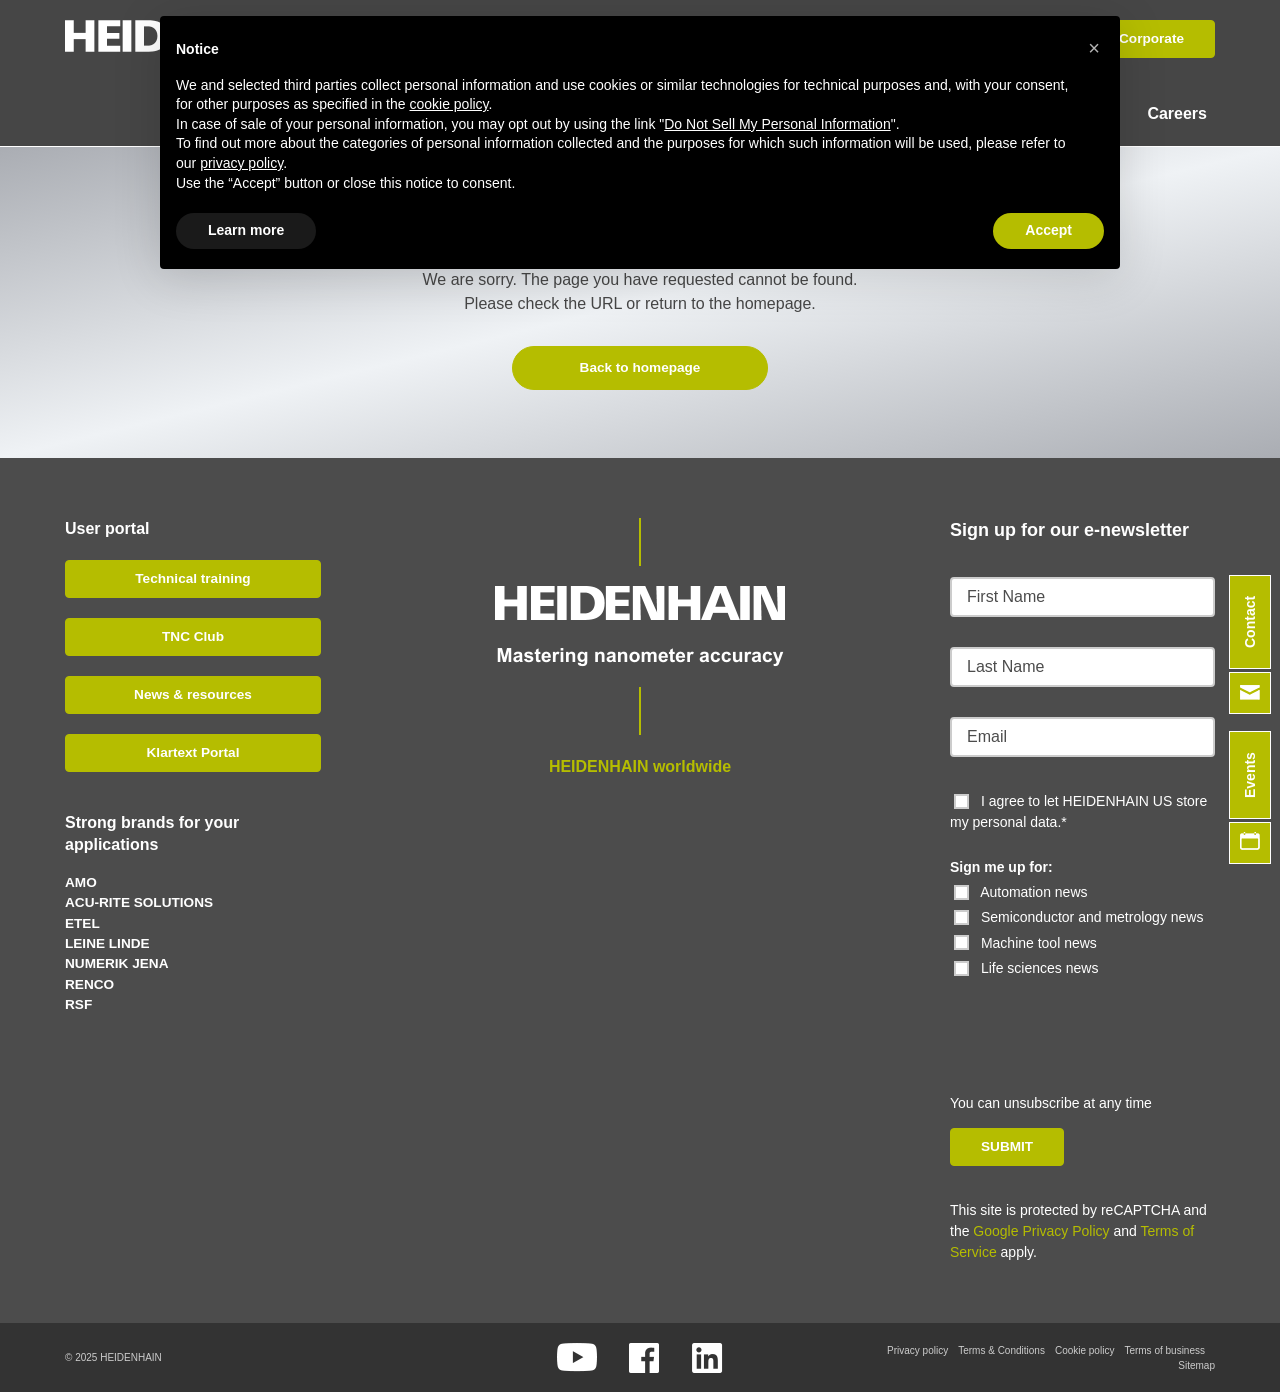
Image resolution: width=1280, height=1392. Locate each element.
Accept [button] (1048, 230)
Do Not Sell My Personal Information (777, 124)
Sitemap (1196, 1364)
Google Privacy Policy (1041, 1230)
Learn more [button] (246, 230)
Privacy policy (917, 1349)
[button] (1094, 48)
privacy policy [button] (241, 163)
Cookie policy (1084, 1349)
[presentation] (1087, 1017)
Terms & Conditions (1001, 1349)
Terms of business (1164, 1349)
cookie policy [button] (448, 104)
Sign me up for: (1001, 866)
